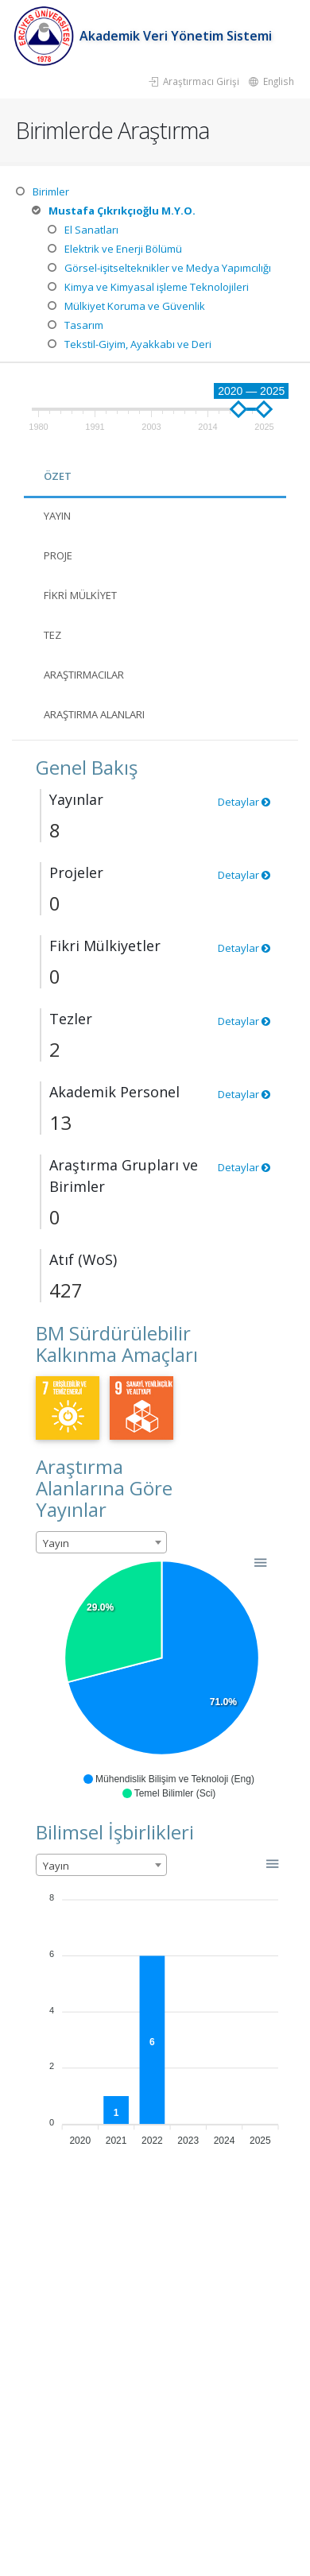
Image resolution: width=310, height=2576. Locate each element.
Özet (58, 476)
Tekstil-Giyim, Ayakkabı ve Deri (137, 344)
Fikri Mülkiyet (80, 595)
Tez (52, 635)
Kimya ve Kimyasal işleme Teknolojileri (156, 287)
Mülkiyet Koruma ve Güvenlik (134, 306)
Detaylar (244, 802)
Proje (58, 555)
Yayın (57, 516)
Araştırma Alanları (94, 714)
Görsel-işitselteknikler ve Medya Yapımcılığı (167, 268)
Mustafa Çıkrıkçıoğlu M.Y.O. (122, 210)
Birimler (51, 191)
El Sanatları (91, 229)
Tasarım (83, 325)
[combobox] (101, 1542)
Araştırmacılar (84, 674)
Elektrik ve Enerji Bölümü (123, 249)
